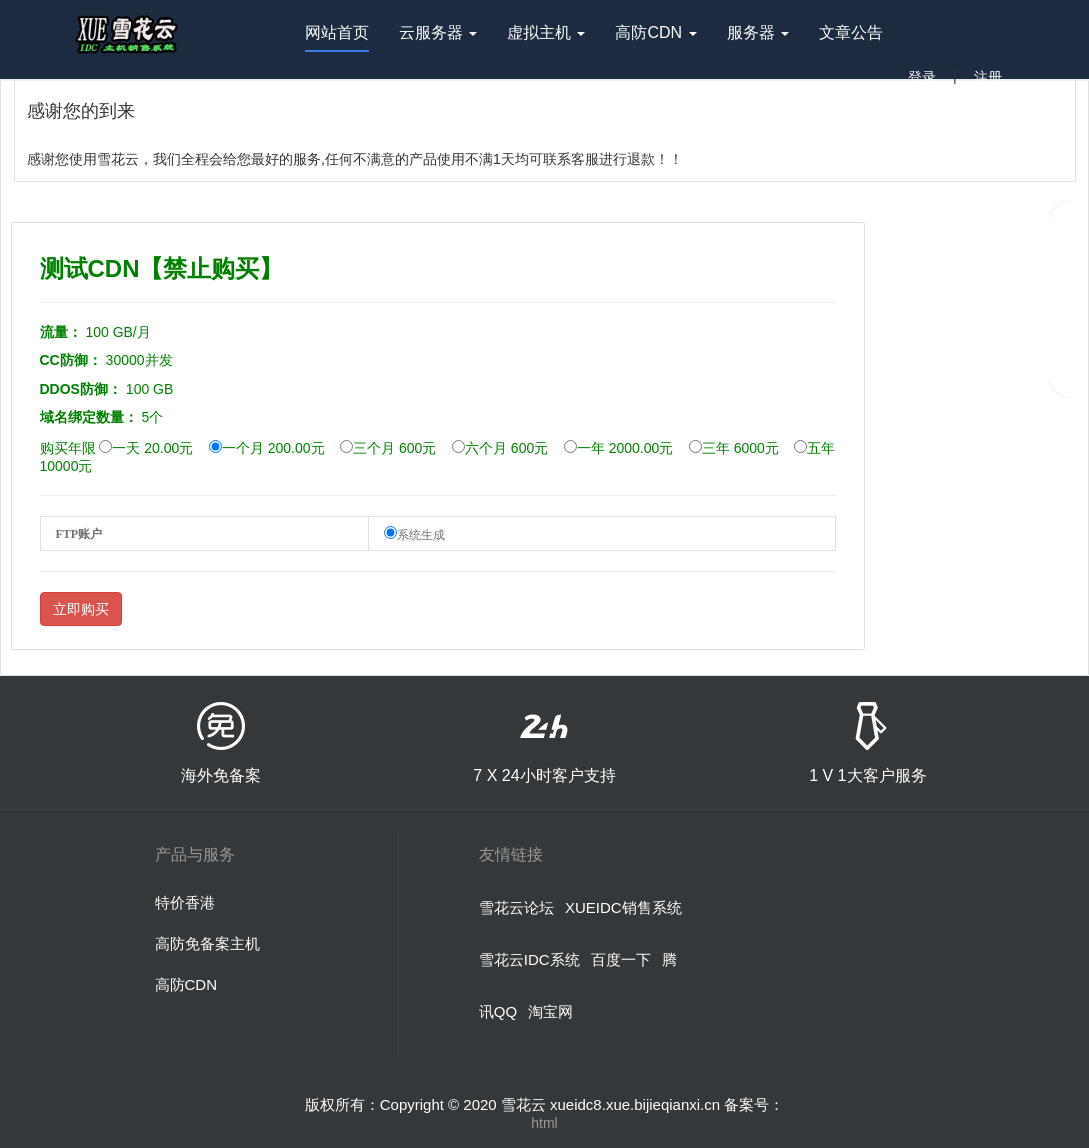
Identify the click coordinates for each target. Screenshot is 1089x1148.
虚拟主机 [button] (546, 38)
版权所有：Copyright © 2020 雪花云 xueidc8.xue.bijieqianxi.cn (515, 1104)
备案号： (754, 1104)
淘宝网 (550, 1011)
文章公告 (851, 32)
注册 (988, 77)
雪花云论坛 (516, 907)
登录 (922, 77)
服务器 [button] (758, 38)
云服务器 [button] (438, 38)
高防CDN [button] (655, 38)
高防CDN (186, 984)
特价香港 (185, 902)
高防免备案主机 (207, 943)
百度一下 (621, 959)
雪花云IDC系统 (529, 959)
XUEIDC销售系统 (623, 907)
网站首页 (336, 38)
